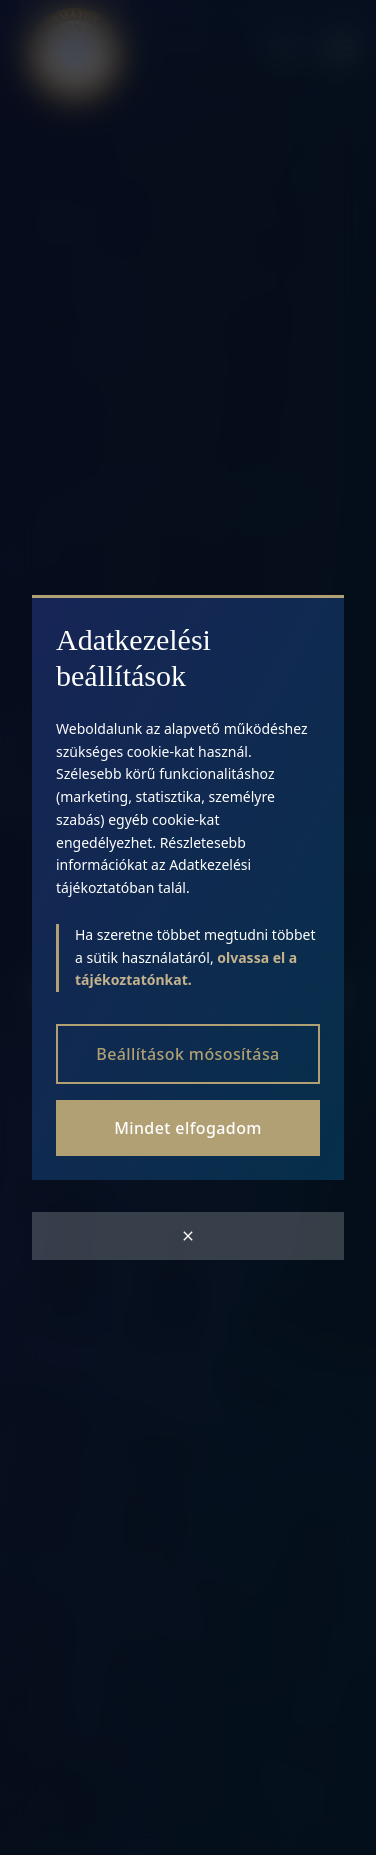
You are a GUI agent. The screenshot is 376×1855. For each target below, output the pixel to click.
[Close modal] (188, 1236)
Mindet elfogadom (188, 1128)
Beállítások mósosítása (187, 1054)
